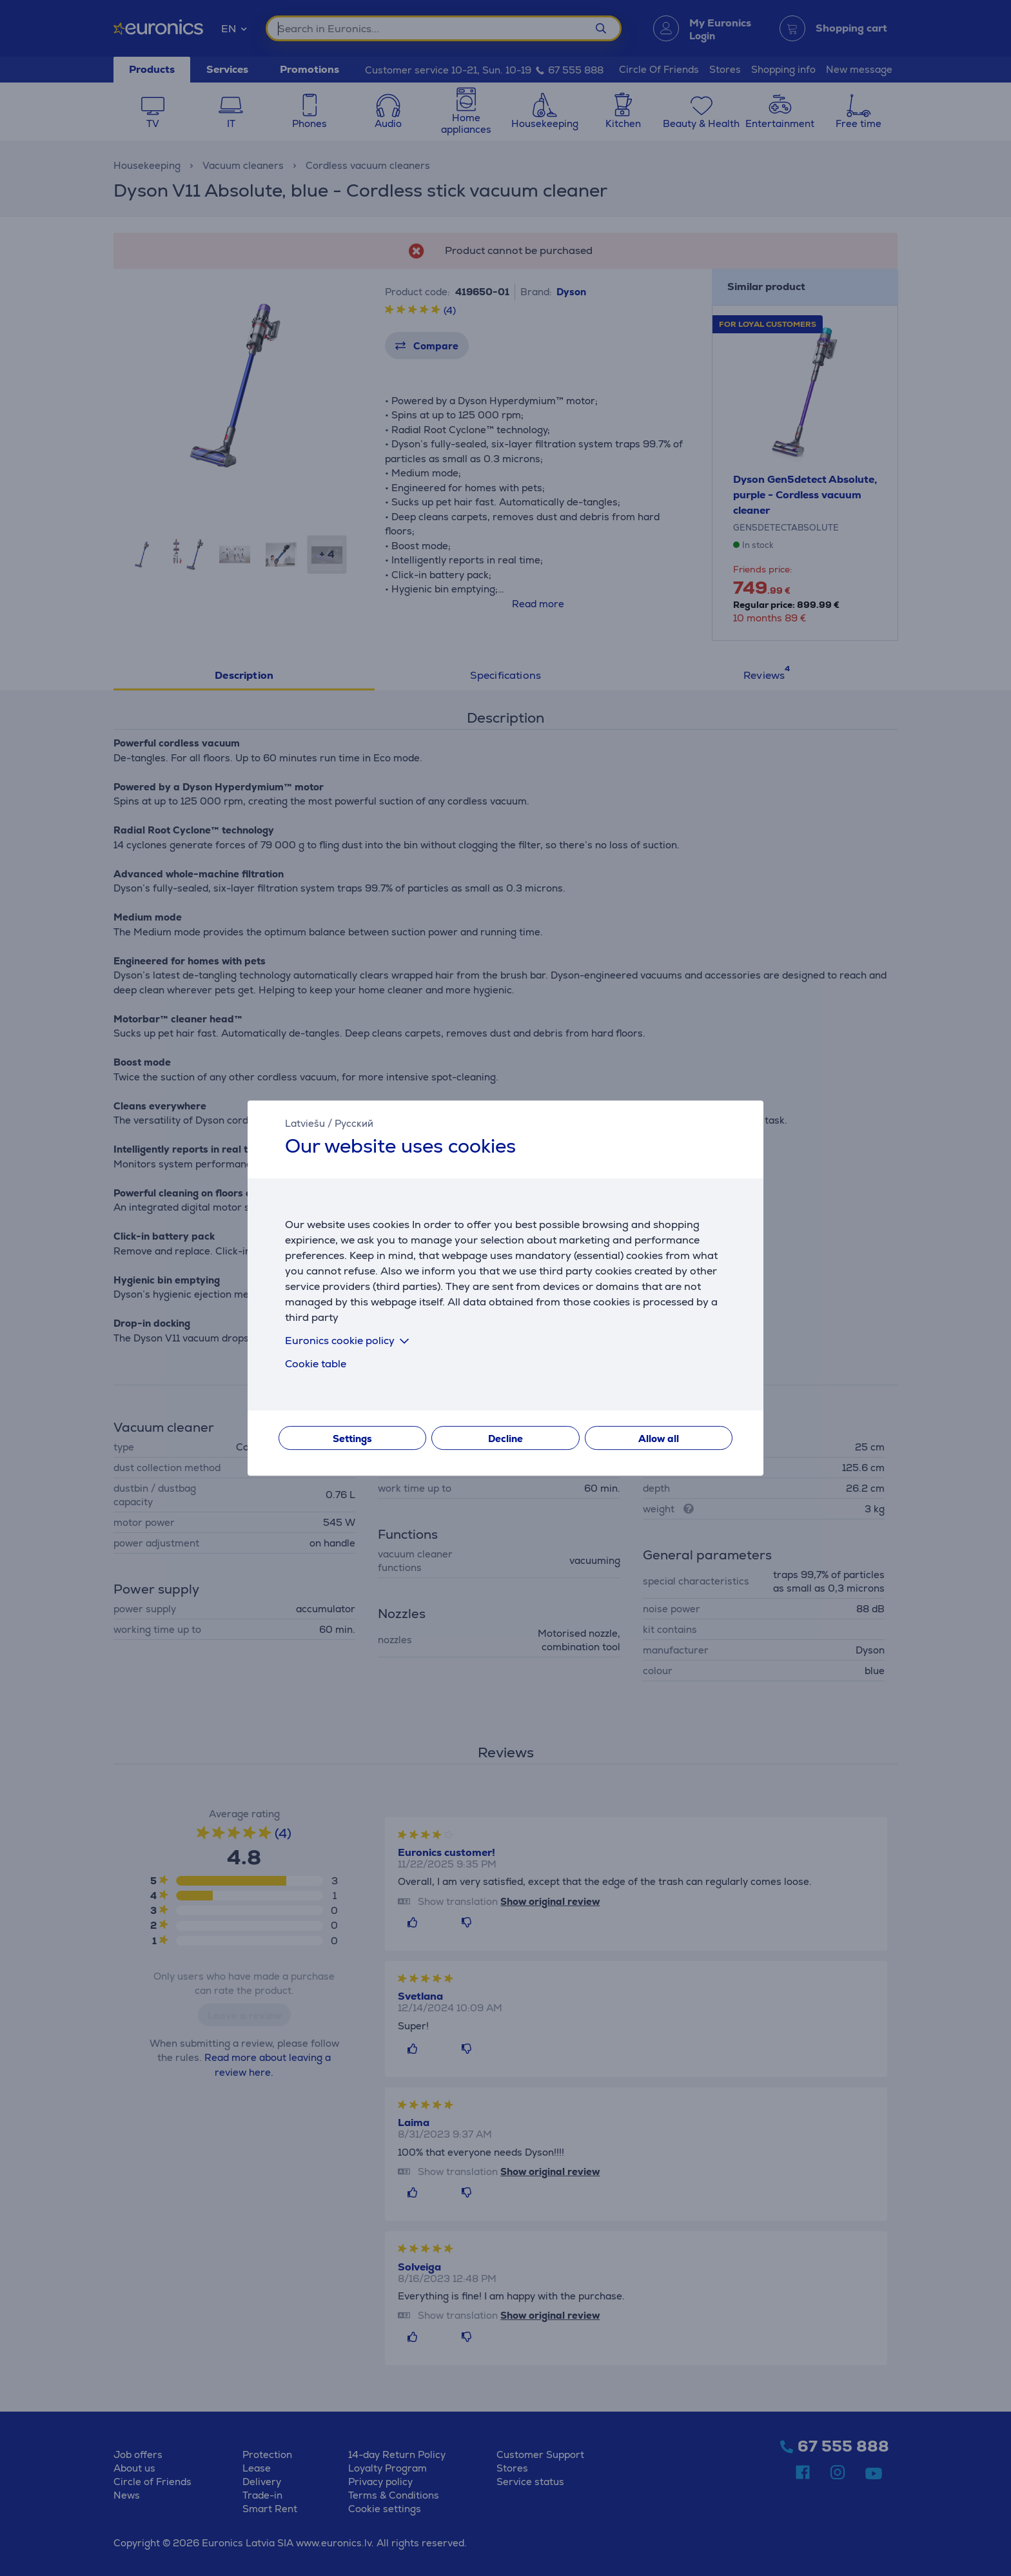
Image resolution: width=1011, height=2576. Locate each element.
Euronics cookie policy (349, 1340)
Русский (354, 1123)
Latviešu (305, 1123)
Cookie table (315, 1364)
